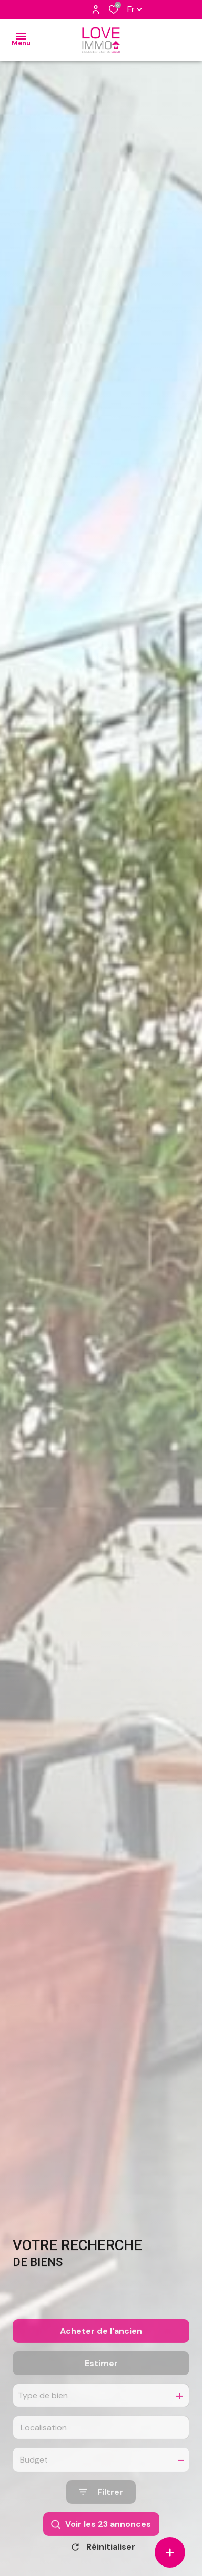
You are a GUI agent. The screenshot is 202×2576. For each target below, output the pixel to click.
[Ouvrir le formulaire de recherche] (101, 2518)
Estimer (101, 2389)
